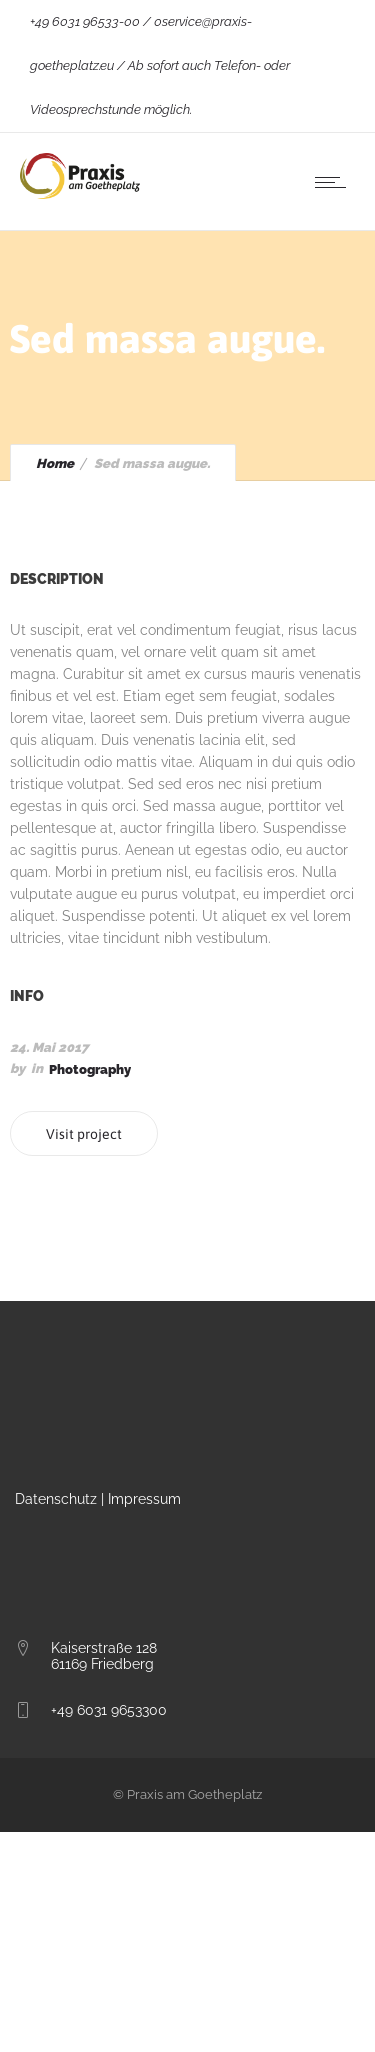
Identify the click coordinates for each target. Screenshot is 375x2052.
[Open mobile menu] (335, 182)
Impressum (144, 1499)
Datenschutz (56, 1499)
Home (55, 463)
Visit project (84, 1134)
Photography (90, 1069)
